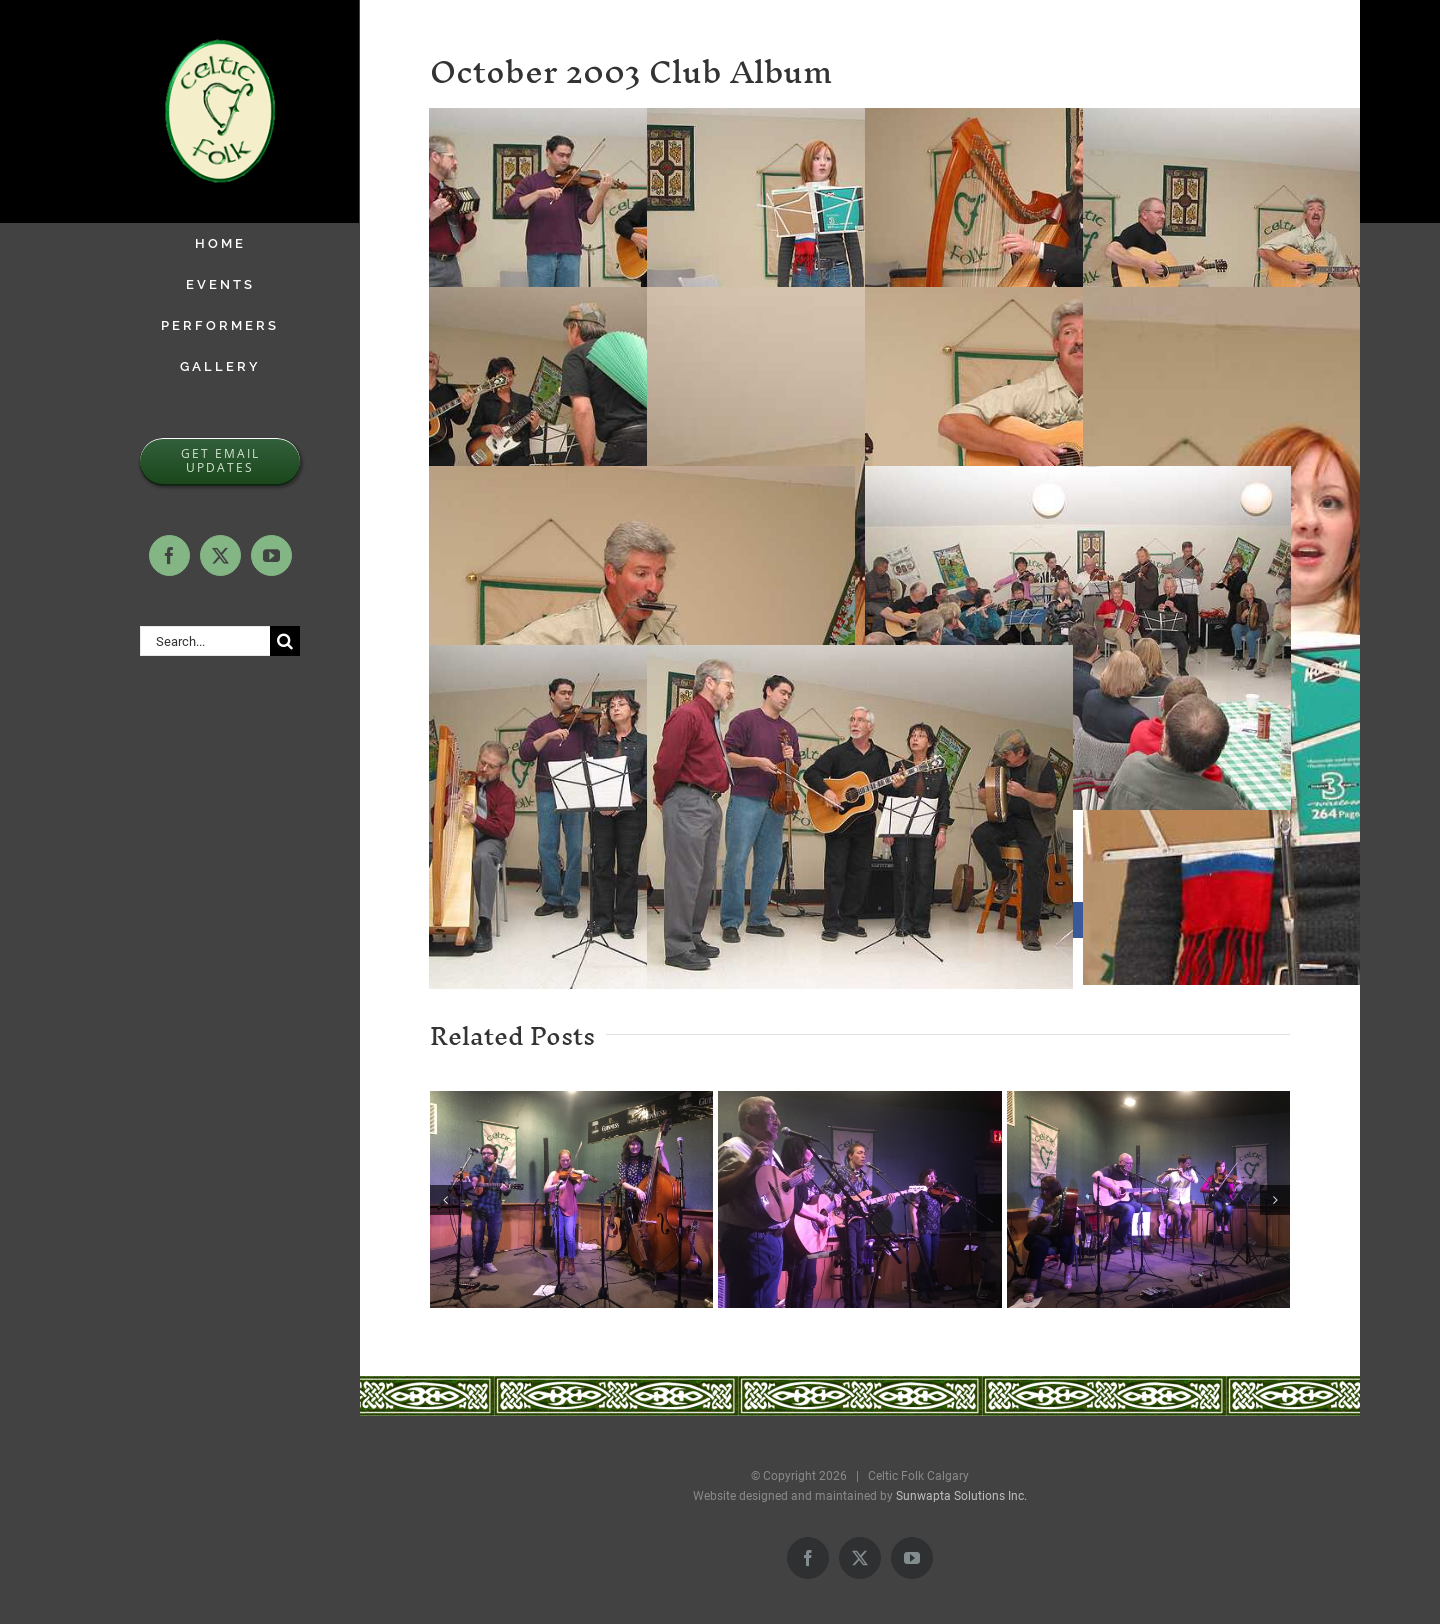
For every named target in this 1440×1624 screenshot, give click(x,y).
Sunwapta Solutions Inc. (961, 1496)
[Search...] (205, 641)
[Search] (285, 641)
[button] (445, 1200)
